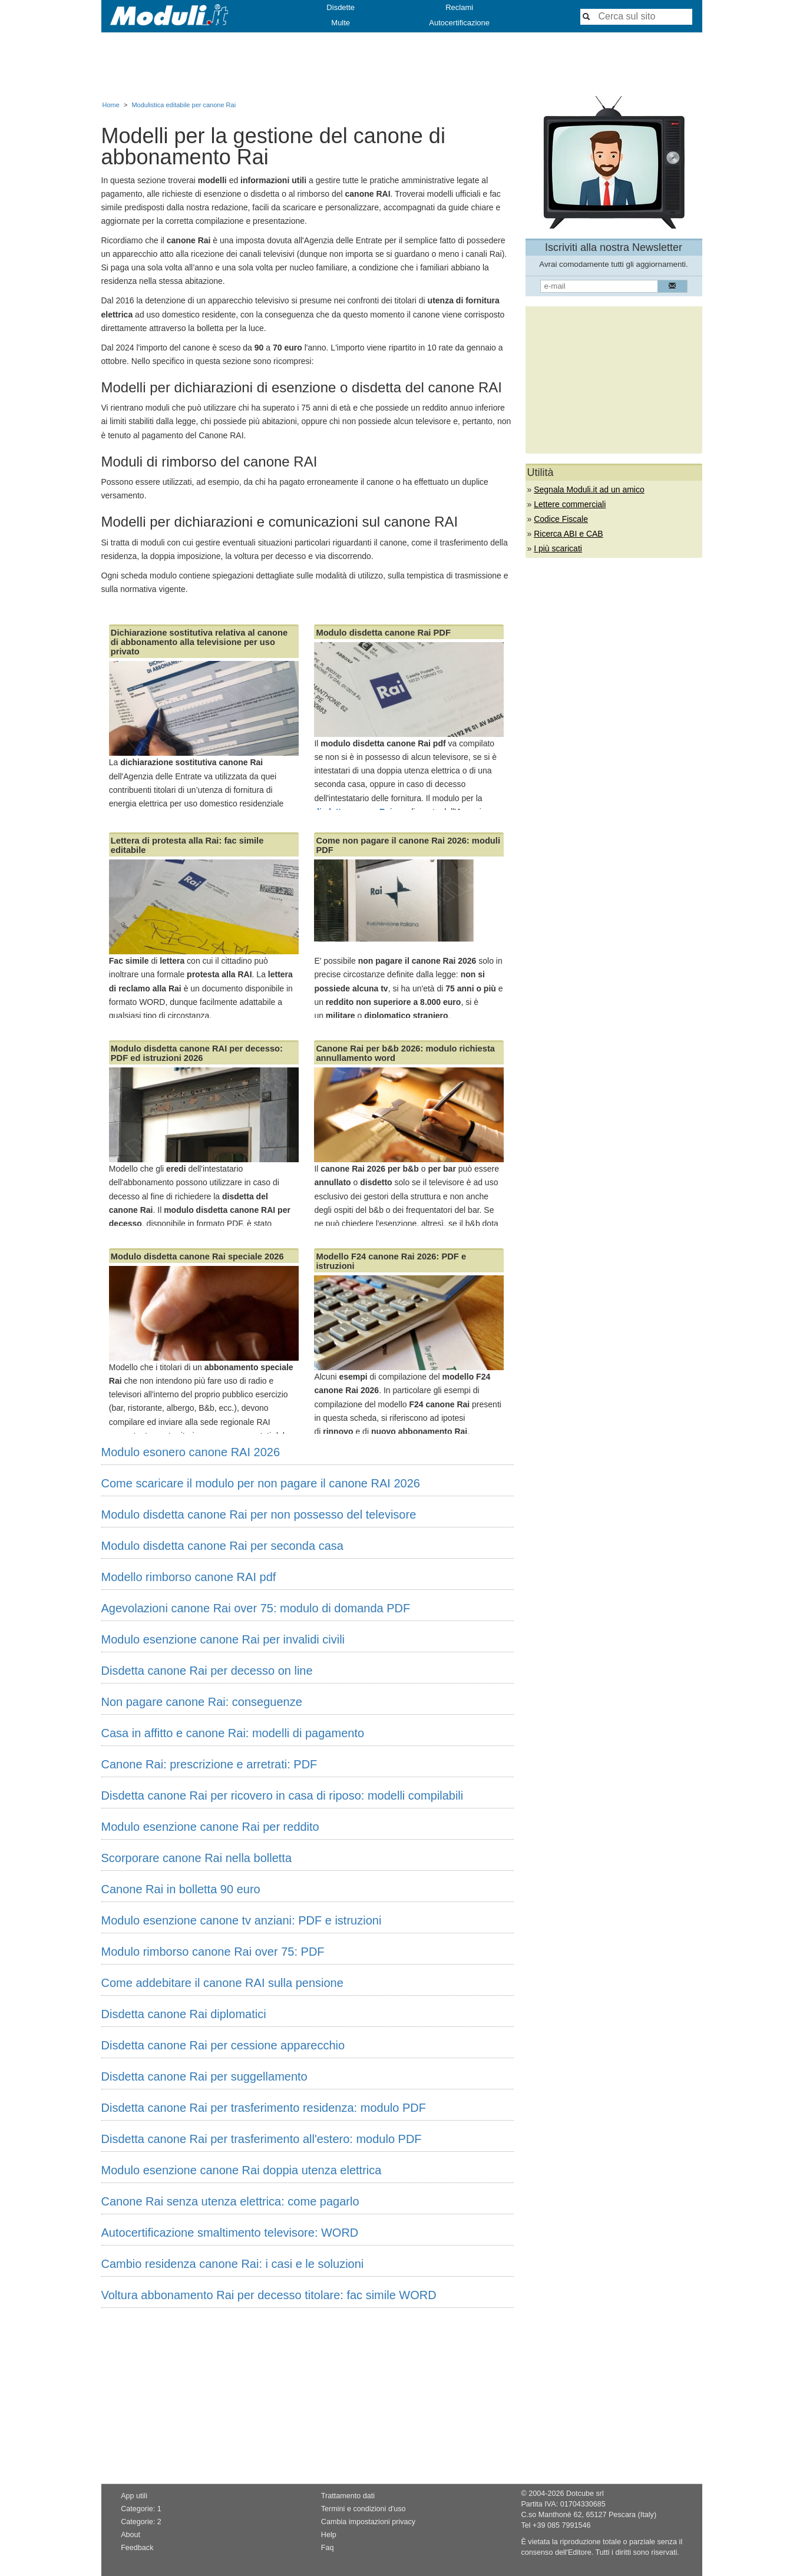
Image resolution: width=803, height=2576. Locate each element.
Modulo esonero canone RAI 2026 (190, 1452)
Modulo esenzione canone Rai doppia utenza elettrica (241, 2170)
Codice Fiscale (561, 519)
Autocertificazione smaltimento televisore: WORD (230, 2232)
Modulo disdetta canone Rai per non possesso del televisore (259, 1514)
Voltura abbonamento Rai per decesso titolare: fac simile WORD (269, 2295)
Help (328, 2535)
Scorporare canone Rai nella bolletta (196, 1857)
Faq (327, 2548)
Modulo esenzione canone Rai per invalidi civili (223, 1639)
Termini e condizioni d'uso (363, 2509)
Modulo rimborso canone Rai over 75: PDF (213, 1951)
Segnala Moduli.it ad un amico (589, 489)
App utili (134, 2496)
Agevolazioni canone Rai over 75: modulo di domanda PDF (256, 1608)
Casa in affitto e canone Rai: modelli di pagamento (233, 1733)
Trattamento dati (348, 2496)
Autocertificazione (459, 22)
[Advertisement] (401, 64)
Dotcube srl (585, 2493)
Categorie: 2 (141, 2522)
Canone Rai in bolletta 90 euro (180, 1889)
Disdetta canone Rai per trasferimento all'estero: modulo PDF (261, 2138)
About (130, 2535)
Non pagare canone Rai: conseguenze (201, 1701)
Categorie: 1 (141, 2509)
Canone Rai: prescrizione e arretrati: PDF (209, 1764)
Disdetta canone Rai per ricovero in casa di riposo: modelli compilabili (282, 1795)
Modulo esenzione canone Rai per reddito (210, 1826)
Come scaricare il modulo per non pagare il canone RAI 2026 (260, 1483)
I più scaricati (558, 548)
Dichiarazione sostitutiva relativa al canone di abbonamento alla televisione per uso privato (199, 642)
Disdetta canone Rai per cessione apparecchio (223, 2045)
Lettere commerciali (570, 504)
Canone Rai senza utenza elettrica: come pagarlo (230, 2201)
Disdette (340, 7)
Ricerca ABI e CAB (568, 533)
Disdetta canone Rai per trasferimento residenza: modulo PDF (263, 2107)
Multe (340, 22)
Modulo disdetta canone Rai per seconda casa (222, 1545)
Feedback (137, 2548)
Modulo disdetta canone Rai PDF (383, 632)
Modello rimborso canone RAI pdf (188, 1576)
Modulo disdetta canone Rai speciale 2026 (197, 1256)
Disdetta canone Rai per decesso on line (207, 1670)
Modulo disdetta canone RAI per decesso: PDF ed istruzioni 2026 (197, 1053)
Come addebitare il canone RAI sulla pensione (222, 1982)
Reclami (459, 7)
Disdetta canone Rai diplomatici (183, 2014)
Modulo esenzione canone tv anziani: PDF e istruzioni (241, 1920)
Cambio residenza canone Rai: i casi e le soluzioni (232, 2263)
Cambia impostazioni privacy (368, 2522)
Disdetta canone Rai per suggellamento (204, 2076)
